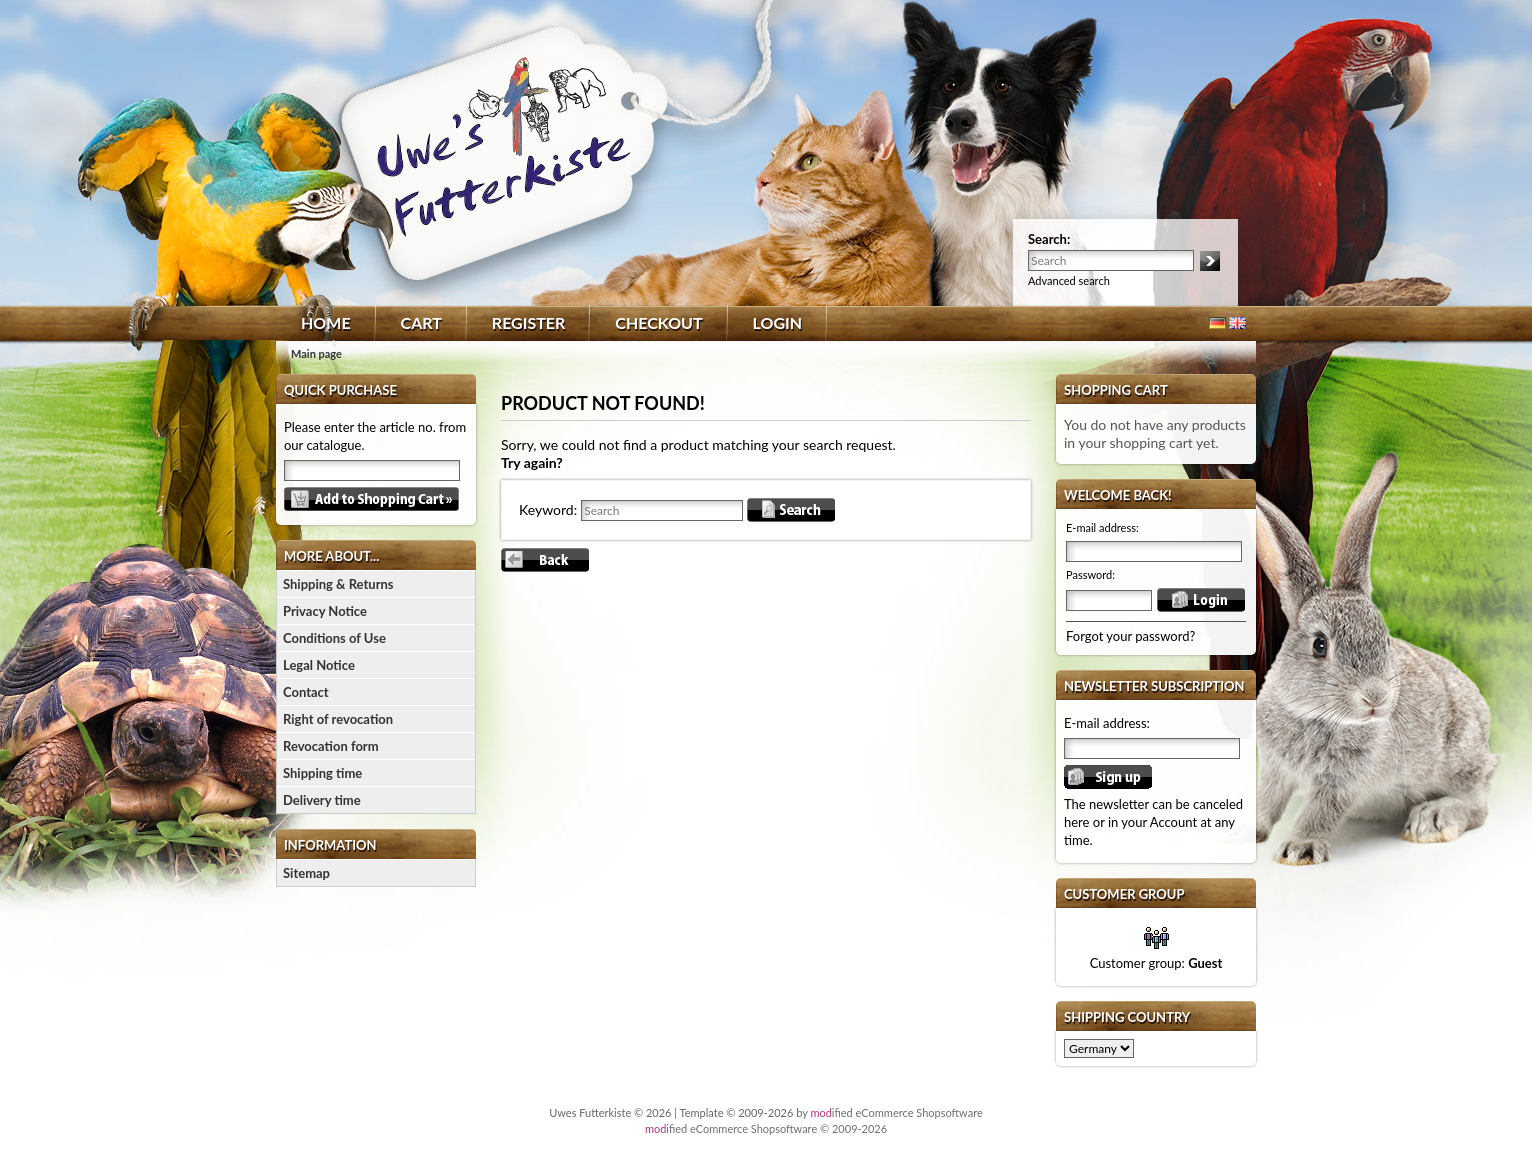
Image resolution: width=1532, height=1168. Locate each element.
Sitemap (306, 873)
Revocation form (331, 746)
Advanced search (1069, 280)
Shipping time (322, 773)
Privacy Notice (325, 611)
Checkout (658, 322)
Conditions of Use (334, 638)
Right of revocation (338, 719)
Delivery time (322, 800)
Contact (306, 692)
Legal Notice (319, 665)
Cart (421, 322)
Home (326, 322)
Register (528, 322)
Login (778, 322)
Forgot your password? (1130, 636)
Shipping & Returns (338, 584)
